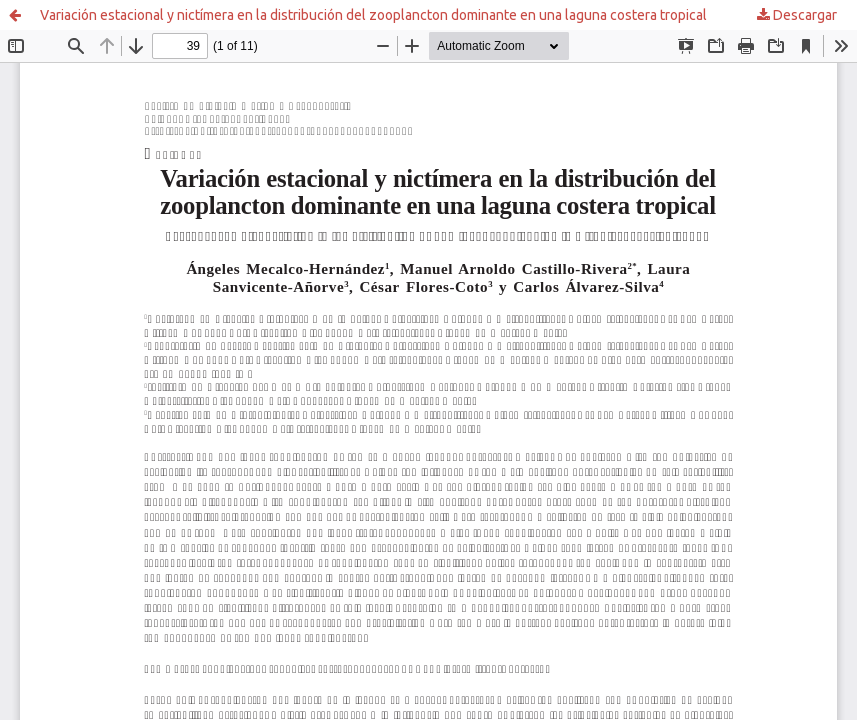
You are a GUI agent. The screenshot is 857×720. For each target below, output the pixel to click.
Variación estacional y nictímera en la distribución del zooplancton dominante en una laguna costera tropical (373, 15)
